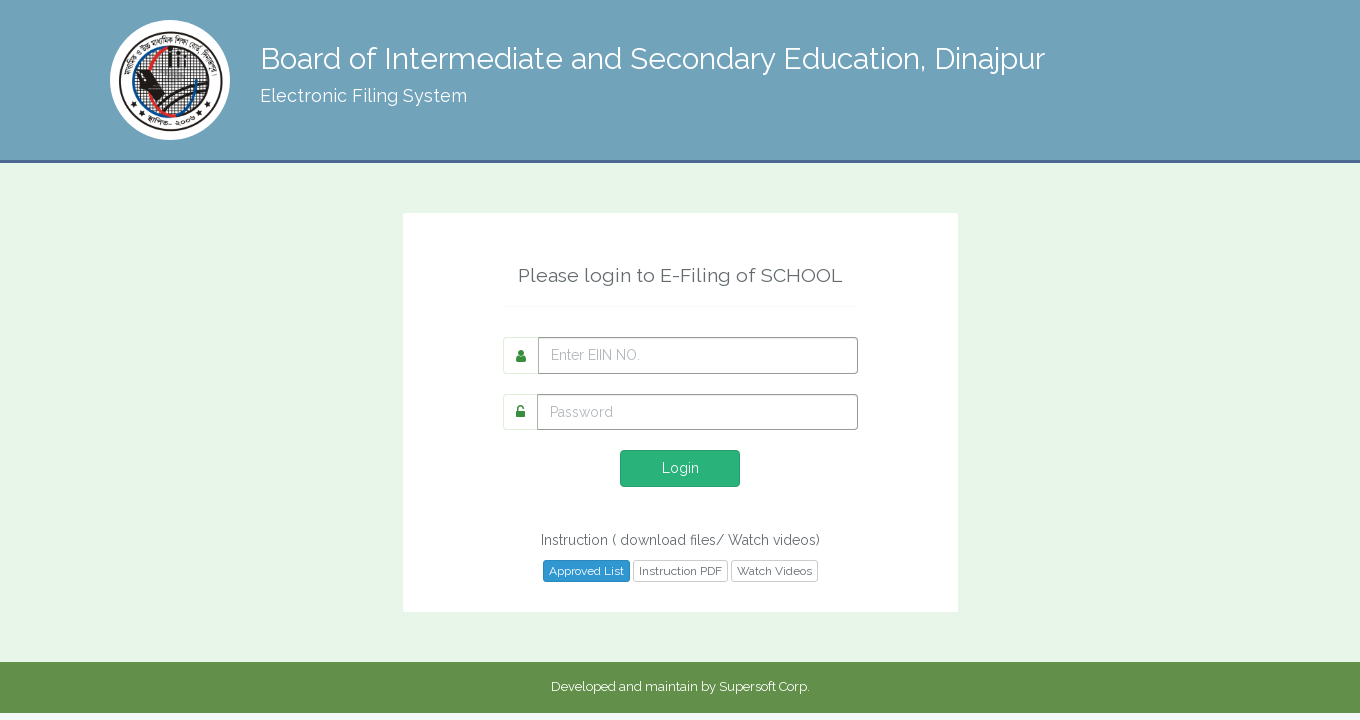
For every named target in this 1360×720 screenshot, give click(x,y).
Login (680, 468)
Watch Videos (774, 571)
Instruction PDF (680, 571)
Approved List (586, 571)
